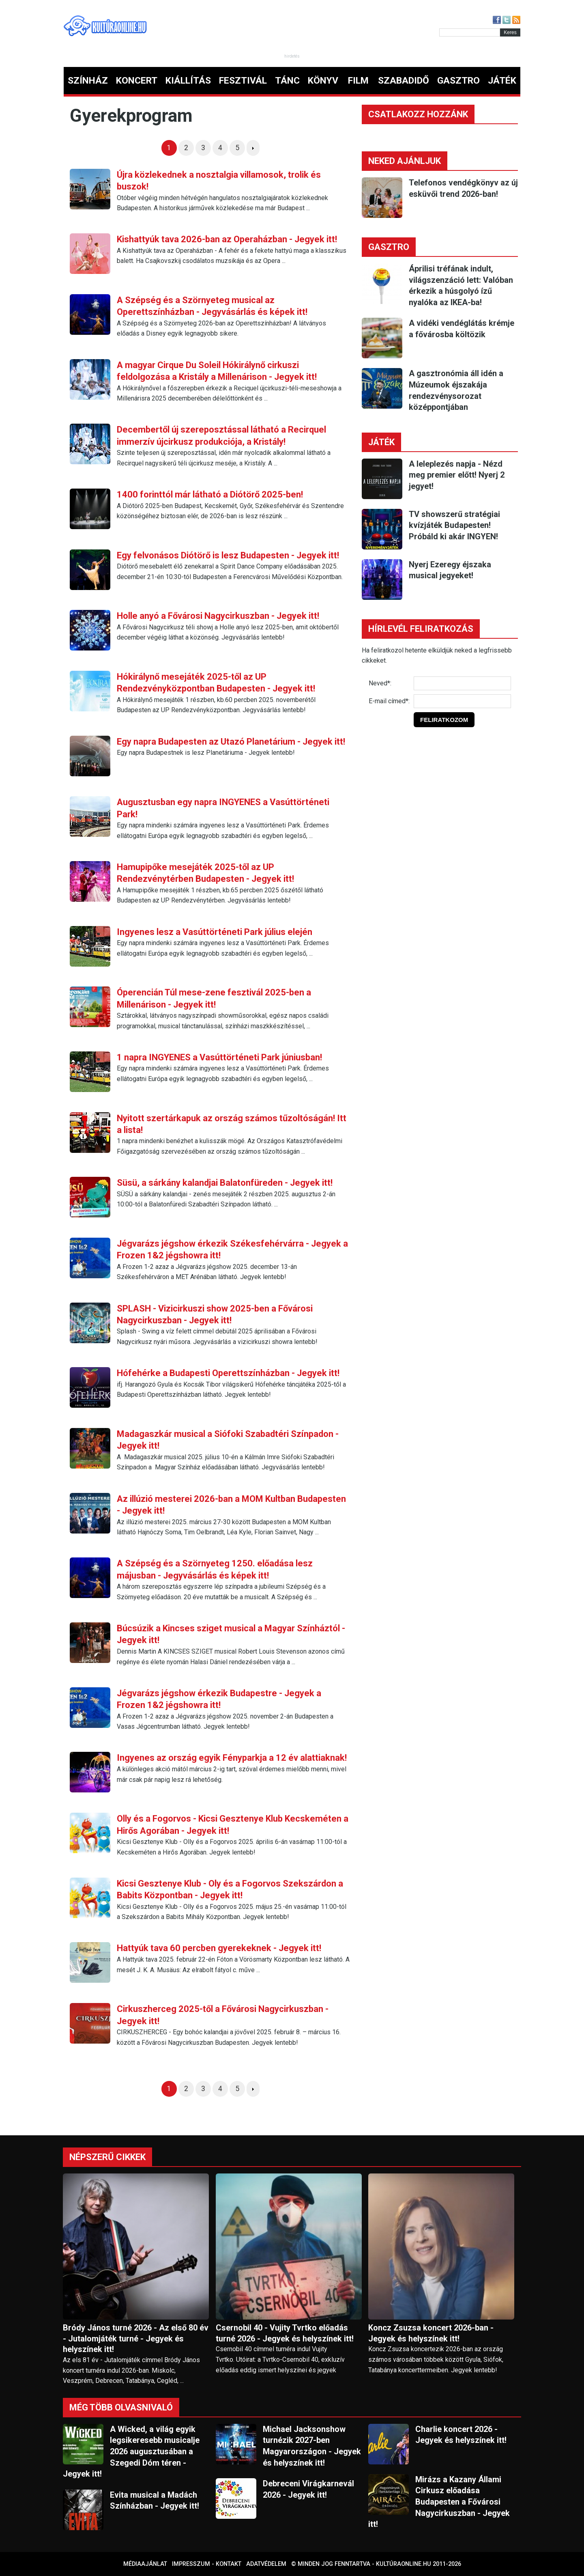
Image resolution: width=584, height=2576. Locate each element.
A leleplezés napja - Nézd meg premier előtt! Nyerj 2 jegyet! (457, 475)
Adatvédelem (266, 2564)
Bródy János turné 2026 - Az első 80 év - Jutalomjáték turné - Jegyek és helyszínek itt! (135, 2338)
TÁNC (287, 80)
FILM (358, 80)
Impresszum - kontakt (206, 2564)
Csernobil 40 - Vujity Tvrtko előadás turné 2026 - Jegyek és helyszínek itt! (285, 2333)
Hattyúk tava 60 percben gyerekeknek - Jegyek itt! (219, 1948)
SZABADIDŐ (403, 80)
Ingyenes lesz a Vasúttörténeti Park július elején (214, 932)
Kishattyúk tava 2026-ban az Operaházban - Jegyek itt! (227, 239)
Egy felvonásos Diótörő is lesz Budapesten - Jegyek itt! (228, 555)
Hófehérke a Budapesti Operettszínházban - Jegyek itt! (228, 1373)
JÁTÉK (502, 80)
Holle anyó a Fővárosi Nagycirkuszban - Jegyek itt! (218, 616)
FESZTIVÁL (243, 80)
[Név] (462, 683)
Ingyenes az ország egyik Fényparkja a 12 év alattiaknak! (232, 1758)
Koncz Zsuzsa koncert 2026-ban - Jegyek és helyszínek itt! (431, 2333)
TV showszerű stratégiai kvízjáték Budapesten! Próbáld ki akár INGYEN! (454, 525)
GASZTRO (458, 80)
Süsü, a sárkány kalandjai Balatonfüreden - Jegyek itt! (225, 1183)
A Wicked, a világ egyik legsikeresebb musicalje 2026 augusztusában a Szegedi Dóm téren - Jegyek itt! (131, 2451)
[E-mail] (462, 701)
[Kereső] (469, 32)
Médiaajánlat (145, 2564)
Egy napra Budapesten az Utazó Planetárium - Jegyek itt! (231, 742)
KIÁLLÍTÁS (188, 80)
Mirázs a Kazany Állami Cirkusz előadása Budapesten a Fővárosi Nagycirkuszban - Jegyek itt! (439, 2502)
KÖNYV (323, 80)
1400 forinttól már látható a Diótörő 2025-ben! (210, 494)
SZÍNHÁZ (88, 80)
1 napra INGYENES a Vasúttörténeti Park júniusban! (219, 1057)
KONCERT (136, 80)
